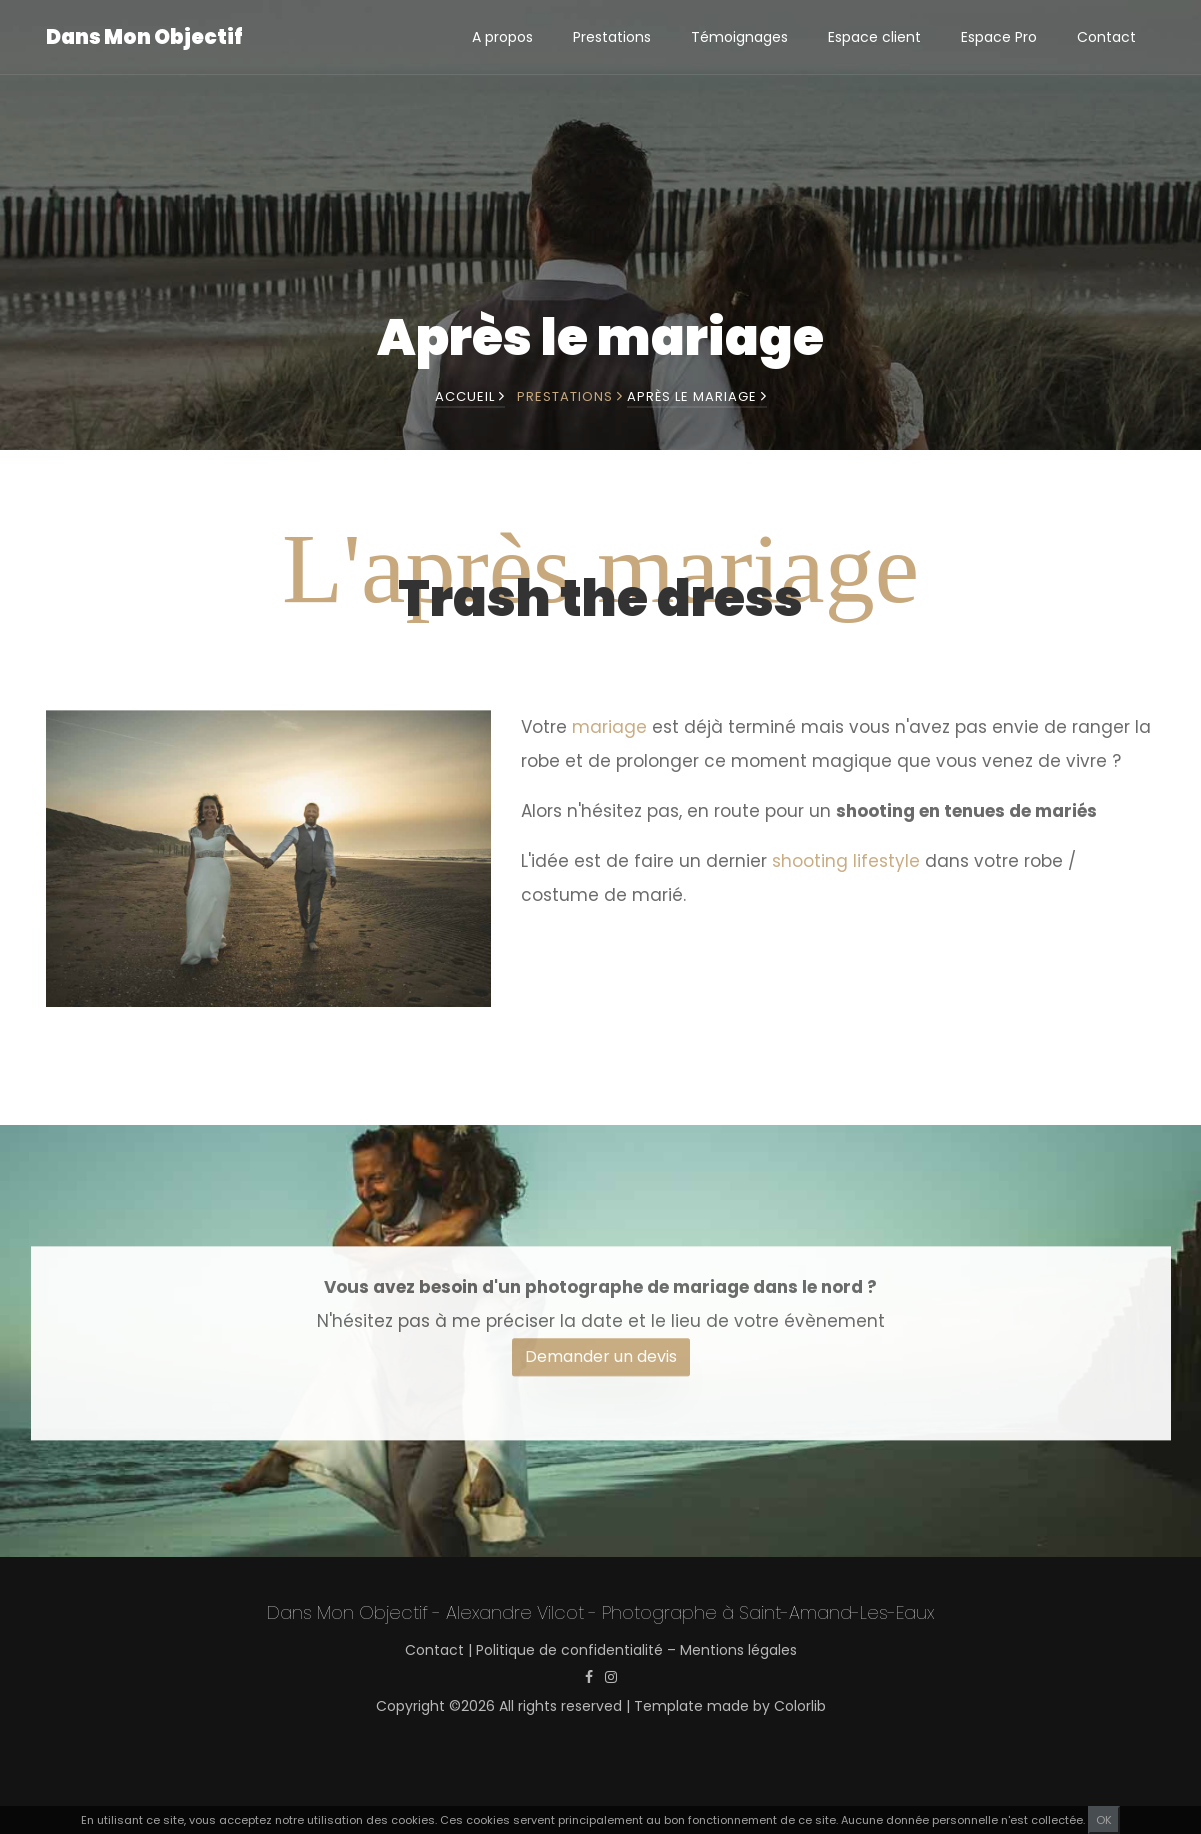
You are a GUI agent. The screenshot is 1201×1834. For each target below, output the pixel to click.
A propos (502, 37)
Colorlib (800, 1706)
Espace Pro (999, 37)
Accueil (470, 396)
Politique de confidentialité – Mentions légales (636, 1650)
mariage (609, 739)
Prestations (612, 37)
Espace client (874, 37)
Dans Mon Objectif (144, 37)
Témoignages (739, 37)
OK (1104, 1820)
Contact (1106, 37)
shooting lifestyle (846, 873)
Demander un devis (601, 1371)
